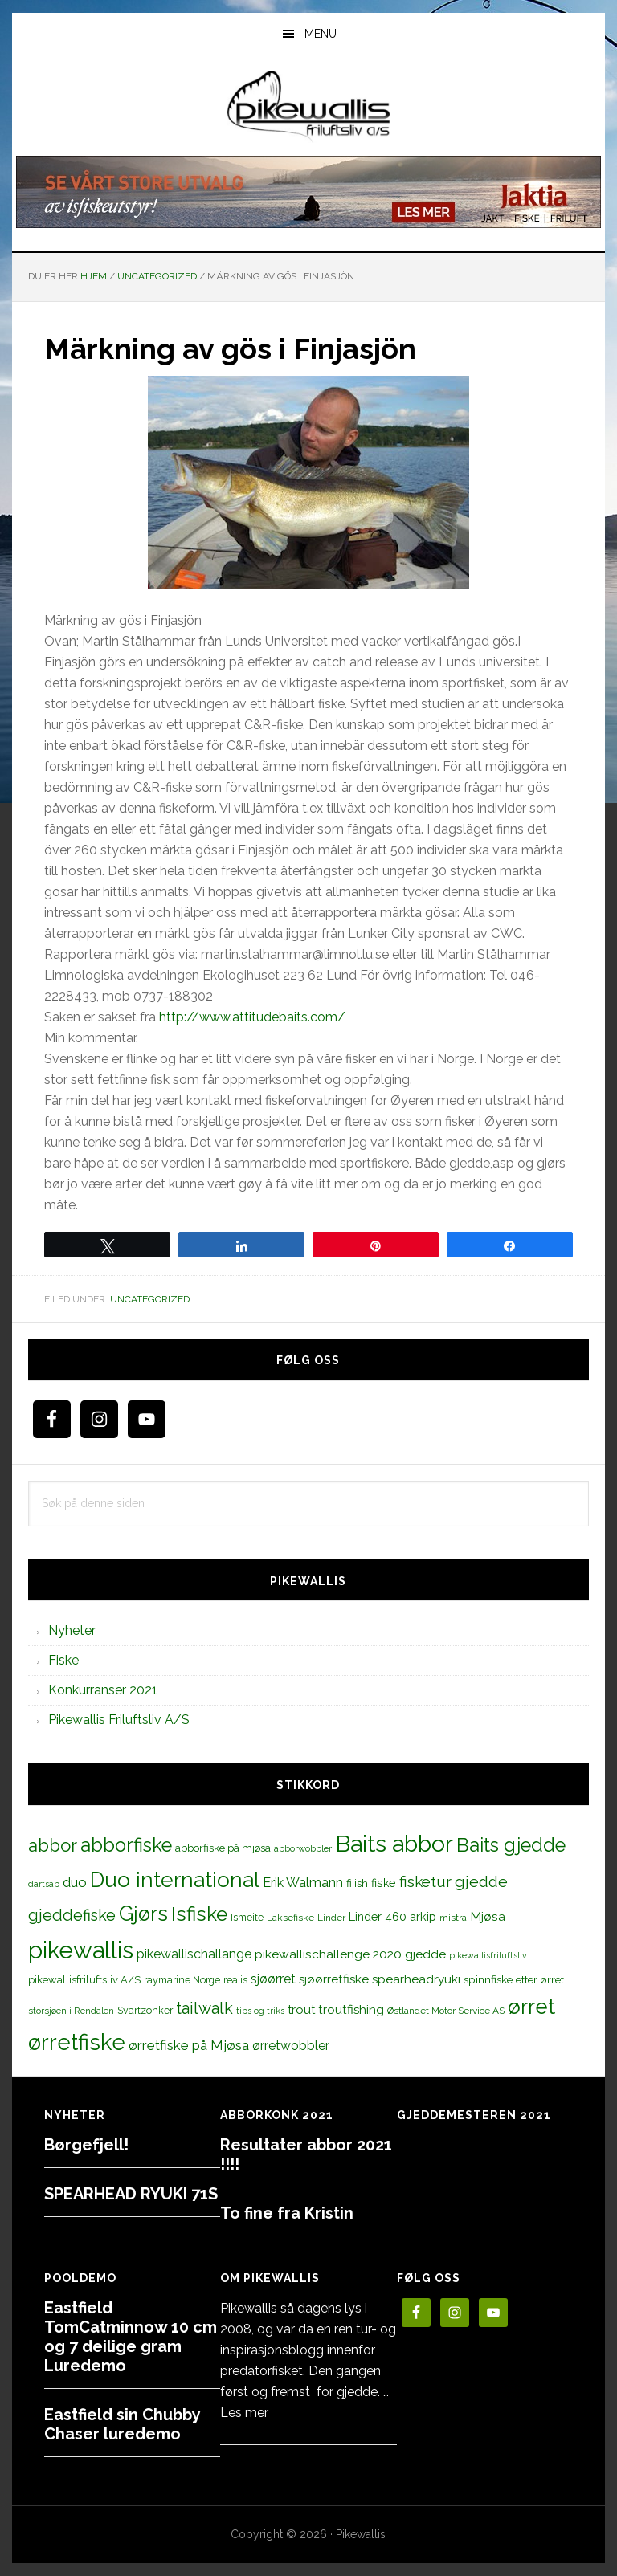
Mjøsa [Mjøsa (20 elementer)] (487, 1916)
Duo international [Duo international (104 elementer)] (174, 1879)
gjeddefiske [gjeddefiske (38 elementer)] (72, 1915)
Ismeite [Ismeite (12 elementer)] (247, 1917)
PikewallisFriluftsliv (308, 107)
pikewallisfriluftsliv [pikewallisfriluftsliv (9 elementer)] (488, 1955)
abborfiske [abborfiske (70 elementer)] (126, 1845)
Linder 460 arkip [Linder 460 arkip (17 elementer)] (392, 1916)
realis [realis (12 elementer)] (235, 1980)
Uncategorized (150, 1299)
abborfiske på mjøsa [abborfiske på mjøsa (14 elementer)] (223, 1847)
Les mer (244, 2412)
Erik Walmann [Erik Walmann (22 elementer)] (303, 1882)
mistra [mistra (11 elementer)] (453, 1917)
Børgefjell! (86, 2144)
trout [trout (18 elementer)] (301, 2009)
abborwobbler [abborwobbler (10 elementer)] (303, 1848)
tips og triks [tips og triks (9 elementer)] (260, 2011)
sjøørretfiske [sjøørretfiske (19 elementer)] (334, 1979)
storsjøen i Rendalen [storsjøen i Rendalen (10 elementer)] (71, 2010)
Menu (320, 33)
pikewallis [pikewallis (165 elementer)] (80, 1950)
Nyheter (72, 1630)
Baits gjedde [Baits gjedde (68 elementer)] (511, 1845)
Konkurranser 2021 (102, 1690)
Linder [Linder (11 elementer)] (331, 1917)
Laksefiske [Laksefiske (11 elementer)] (290, 1917)
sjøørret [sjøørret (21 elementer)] (273, 1979)
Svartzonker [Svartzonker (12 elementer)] (145, 2010)
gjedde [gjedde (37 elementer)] (481, 1882)
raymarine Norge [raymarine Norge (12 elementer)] (182, 1980)
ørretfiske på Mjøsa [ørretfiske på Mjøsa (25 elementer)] (189, 2045)
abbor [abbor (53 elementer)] (52, 1845)
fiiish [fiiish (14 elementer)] (357, 1883)
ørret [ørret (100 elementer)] (531, 2007)
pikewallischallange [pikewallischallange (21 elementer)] (194, 1954)
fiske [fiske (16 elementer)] (383, 1883)
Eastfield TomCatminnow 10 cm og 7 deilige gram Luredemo (130, 2336)
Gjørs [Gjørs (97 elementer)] (143, 1913)
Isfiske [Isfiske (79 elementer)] (199, 1914)
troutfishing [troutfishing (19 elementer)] (351, 2010)
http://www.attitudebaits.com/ (252, 1017)
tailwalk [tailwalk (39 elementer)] (204, 2008)
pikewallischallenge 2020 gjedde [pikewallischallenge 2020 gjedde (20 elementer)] (350, 1954)
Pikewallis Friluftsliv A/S (119, 1719)
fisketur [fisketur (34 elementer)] (425, 1881)
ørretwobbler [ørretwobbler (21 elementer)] (290, 2045)
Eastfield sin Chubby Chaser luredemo (122, 2424)
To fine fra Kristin (286, 2213)
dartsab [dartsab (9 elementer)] (43, 1884)
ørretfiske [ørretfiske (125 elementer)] (76, 2042)
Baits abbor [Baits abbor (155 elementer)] (394, 1843)
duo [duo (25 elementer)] (75, 1882)
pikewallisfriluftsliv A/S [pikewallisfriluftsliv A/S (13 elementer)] (84, 1980)
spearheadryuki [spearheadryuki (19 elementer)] (416, 1979)
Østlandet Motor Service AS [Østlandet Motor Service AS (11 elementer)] (446, 2010)
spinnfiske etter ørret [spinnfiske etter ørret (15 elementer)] (514, 1979)
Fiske (63, 1660)
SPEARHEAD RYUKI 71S (131, 2193)
